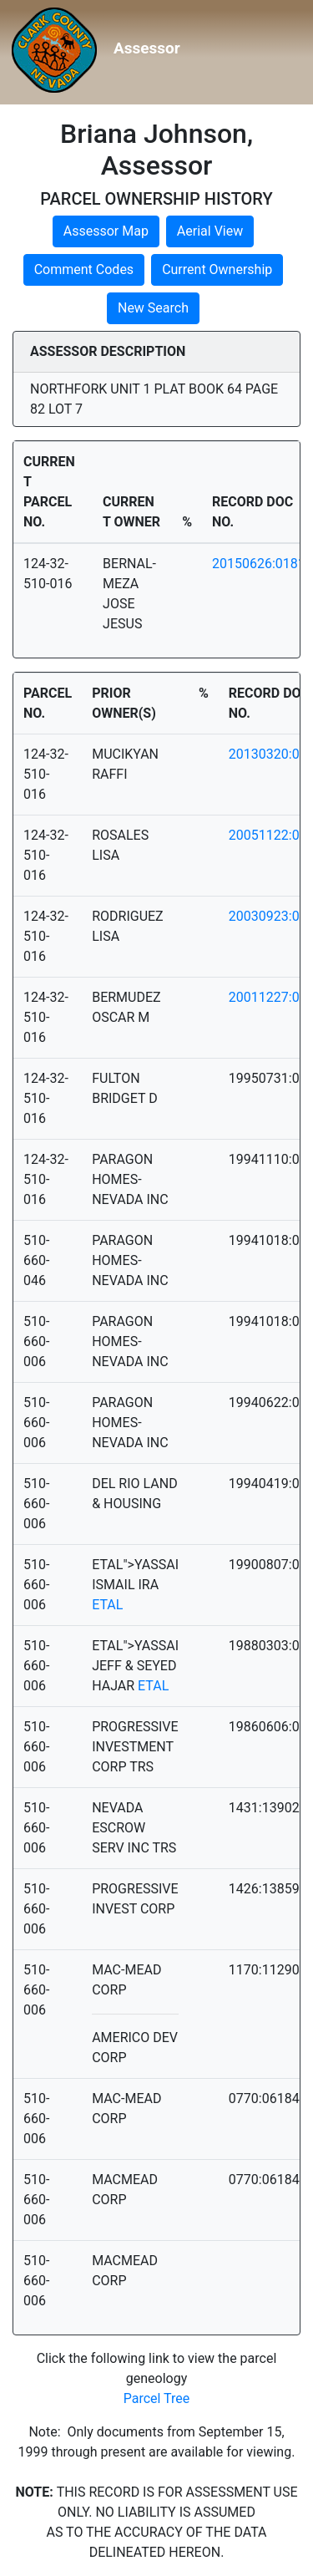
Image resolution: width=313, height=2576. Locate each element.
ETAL (107, 1605)
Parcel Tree (157, 2398)
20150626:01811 (262, 564)
